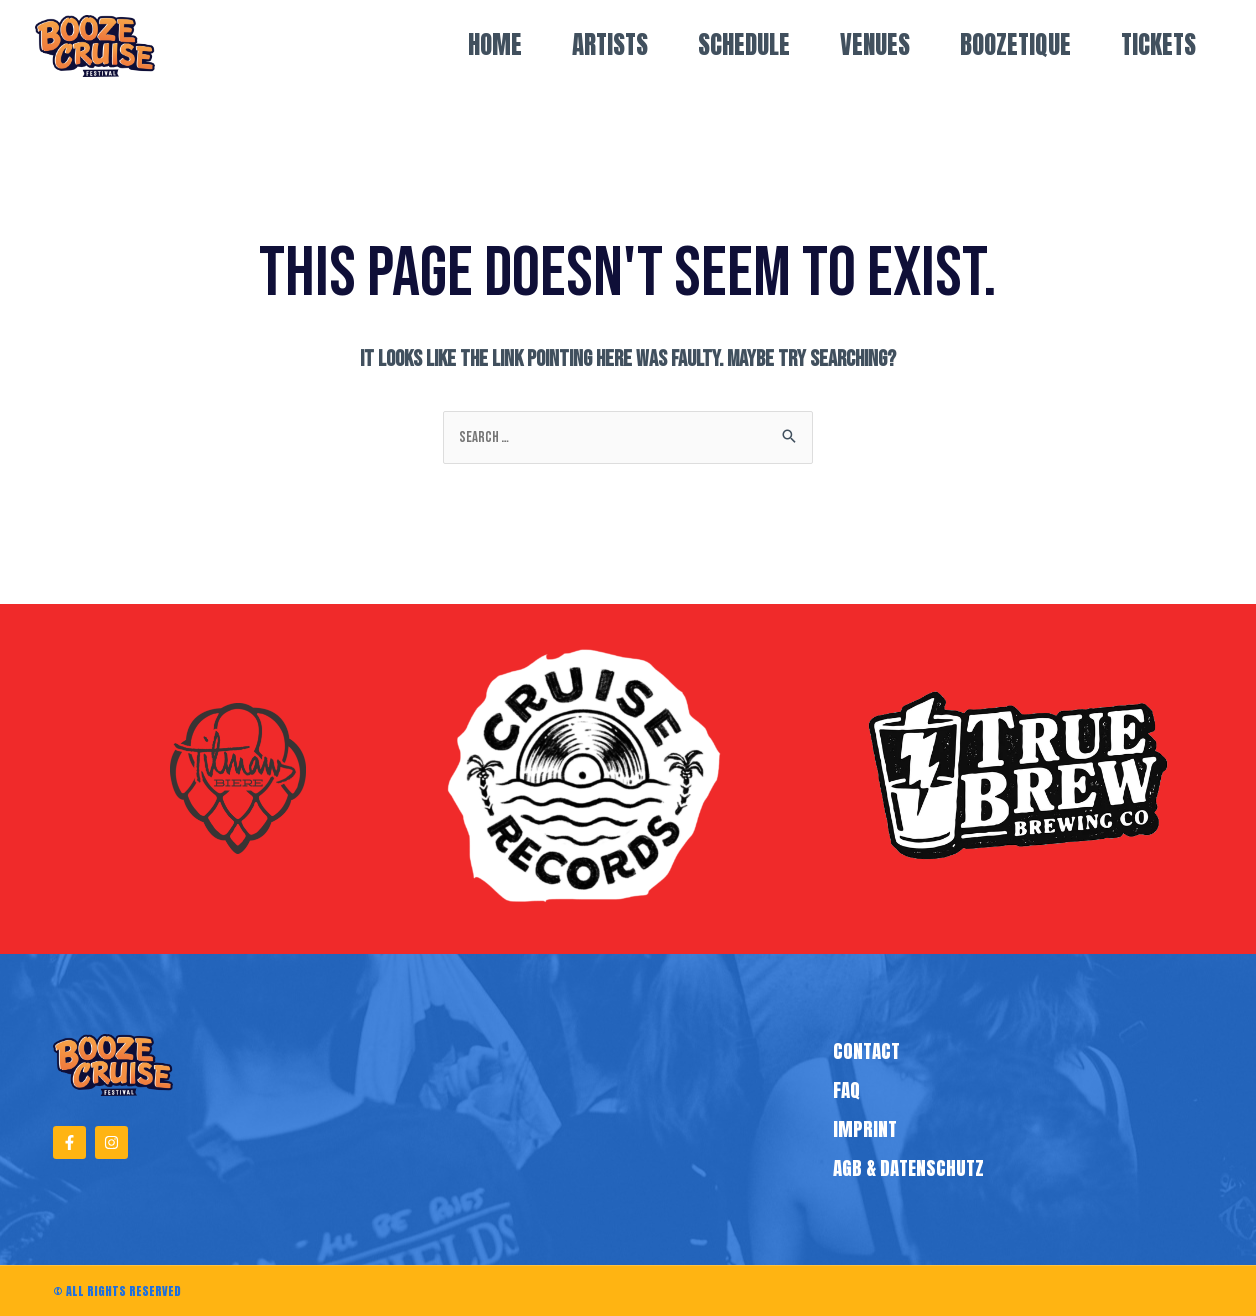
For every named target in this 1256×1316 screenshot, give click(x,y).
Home (495, 45)
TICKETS (1158, 45)
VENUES (875, 45)
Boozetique (1015, 45)
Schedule (744, 45)
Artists (610, 45)
